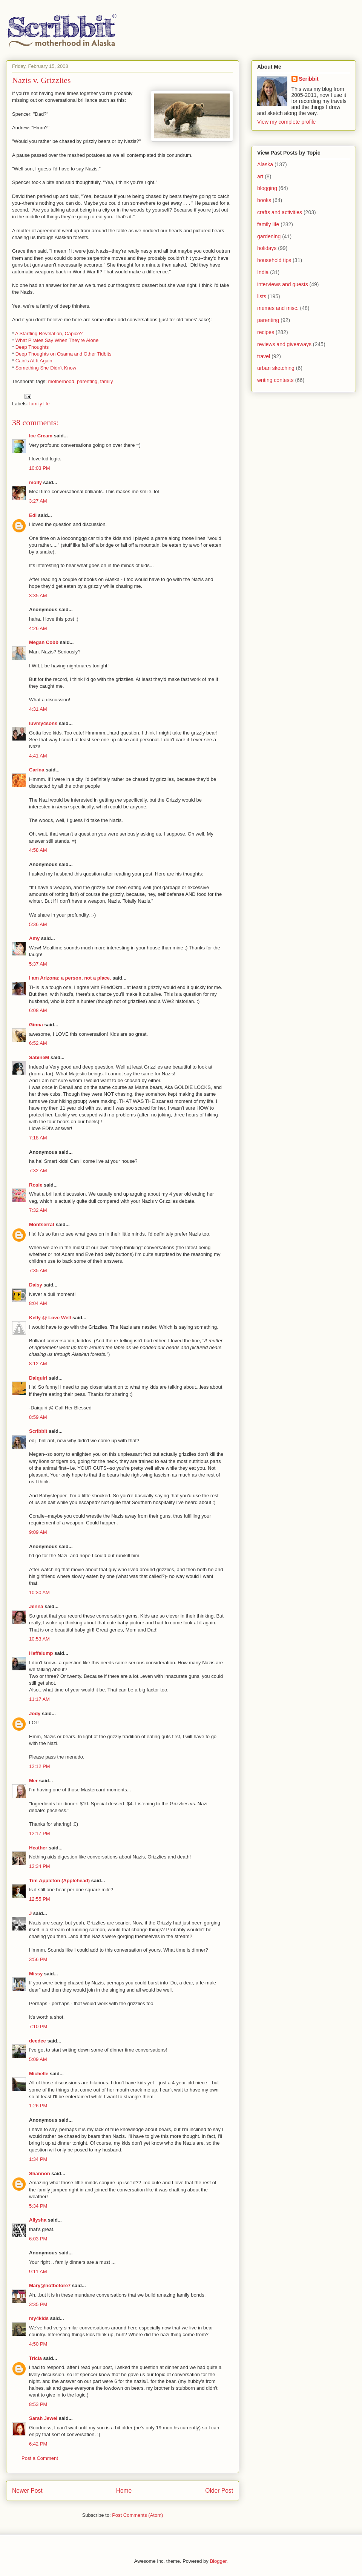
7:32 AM (38, 1170)
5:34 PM (38, 2206)
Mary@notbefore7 (50, 2285)
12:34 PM (39, 1866)
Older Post (219, 2490)
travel (263, 356)
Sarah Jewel (43, 2418)
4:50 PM (38, 2344)
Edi (33, 515)
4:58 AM (38, 850)
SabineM (39, 1057)
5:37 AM (38, 964)
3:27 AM (38, 501)
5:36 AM (38, 924)
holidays (266, 248)
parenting (268, 320)
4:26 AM (38, 628)
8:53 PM (38, 2404)
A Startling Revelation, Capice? (49, 333)
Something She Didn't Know (45, 368)
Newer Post (27, 2490)
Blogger (218, 2561)
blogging (267, 188)
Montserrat (41, 1224)
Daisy (35, 1285)
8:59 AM (38, 1417)
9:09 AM (38, 1532)
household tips (274, 260)
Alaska (265, 164)
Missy (36, 1973)
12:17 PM (39, 1833)
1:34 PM (38, 2159)
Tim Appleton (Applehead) (59, 1880)
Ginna (36, 1024)
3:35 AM (38, 595)
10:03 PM (39, 468)
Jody (34, 1713)
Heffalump (41, 1653)
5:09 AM (38, 2059)
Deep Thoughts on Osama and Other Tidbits (63, 354)
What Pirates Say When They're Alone (56, 340)
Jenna (36, 1606)
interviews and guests (282, 284)
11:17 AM (39, 1699)
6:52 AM (38, 1043)
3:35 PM (38, 2304)
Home (124, 2490)
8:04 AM (38, 1303)
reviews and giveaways (284, 344)
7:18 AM (38, 1138)
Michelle (38, 2073)
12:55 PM (39, 1899)
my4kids (39, 2318)
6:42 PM (38, 2444)
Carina (36, 770)
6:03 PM (38, 2239)
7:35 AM (38, 1270)
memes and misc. (278, 308)
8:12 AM (38, 1363)
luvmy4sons (43, 723)
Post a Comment (39, 2458)
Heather (38, 1848)
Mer (33, 1780)
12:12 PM (39, 1766)
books (264, 200)
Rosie (35, 1185)
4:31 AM (38, 709)
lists (261, 296)
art (260, 176)
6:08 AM (38, 1010)
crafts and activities (279, 212)
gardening (269, 236)
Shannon (39, 2173)
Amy (34, 938)
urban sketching (276, 368)
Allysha (37, 2220)
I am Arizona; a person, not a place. (70, 978)
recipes (265, 332)
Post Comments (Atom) (137, 2515)
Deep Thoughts (32, 347)
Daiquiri (38, 1378)
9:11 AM (38, 2271)
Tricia (35, 2358)
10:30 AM (39, 1592)
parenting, (88, 381)
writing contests (275, 380)
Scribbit (38, 1431)
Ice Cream (40, 436)
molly (35, 482)
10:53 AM (39, 1639)
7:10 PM (38, 2026)
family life (39, 403)
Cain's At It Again (33, 360)
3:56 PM (38, 1959)
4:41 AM (38, 756)
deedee (37, 2041)
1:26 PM (38, 2105)
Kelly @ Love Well (50, 1317)
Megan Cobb (43, 642)
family (106, 381)
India (262, 272)
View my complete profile (286, 122)
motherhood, (61, 381)
